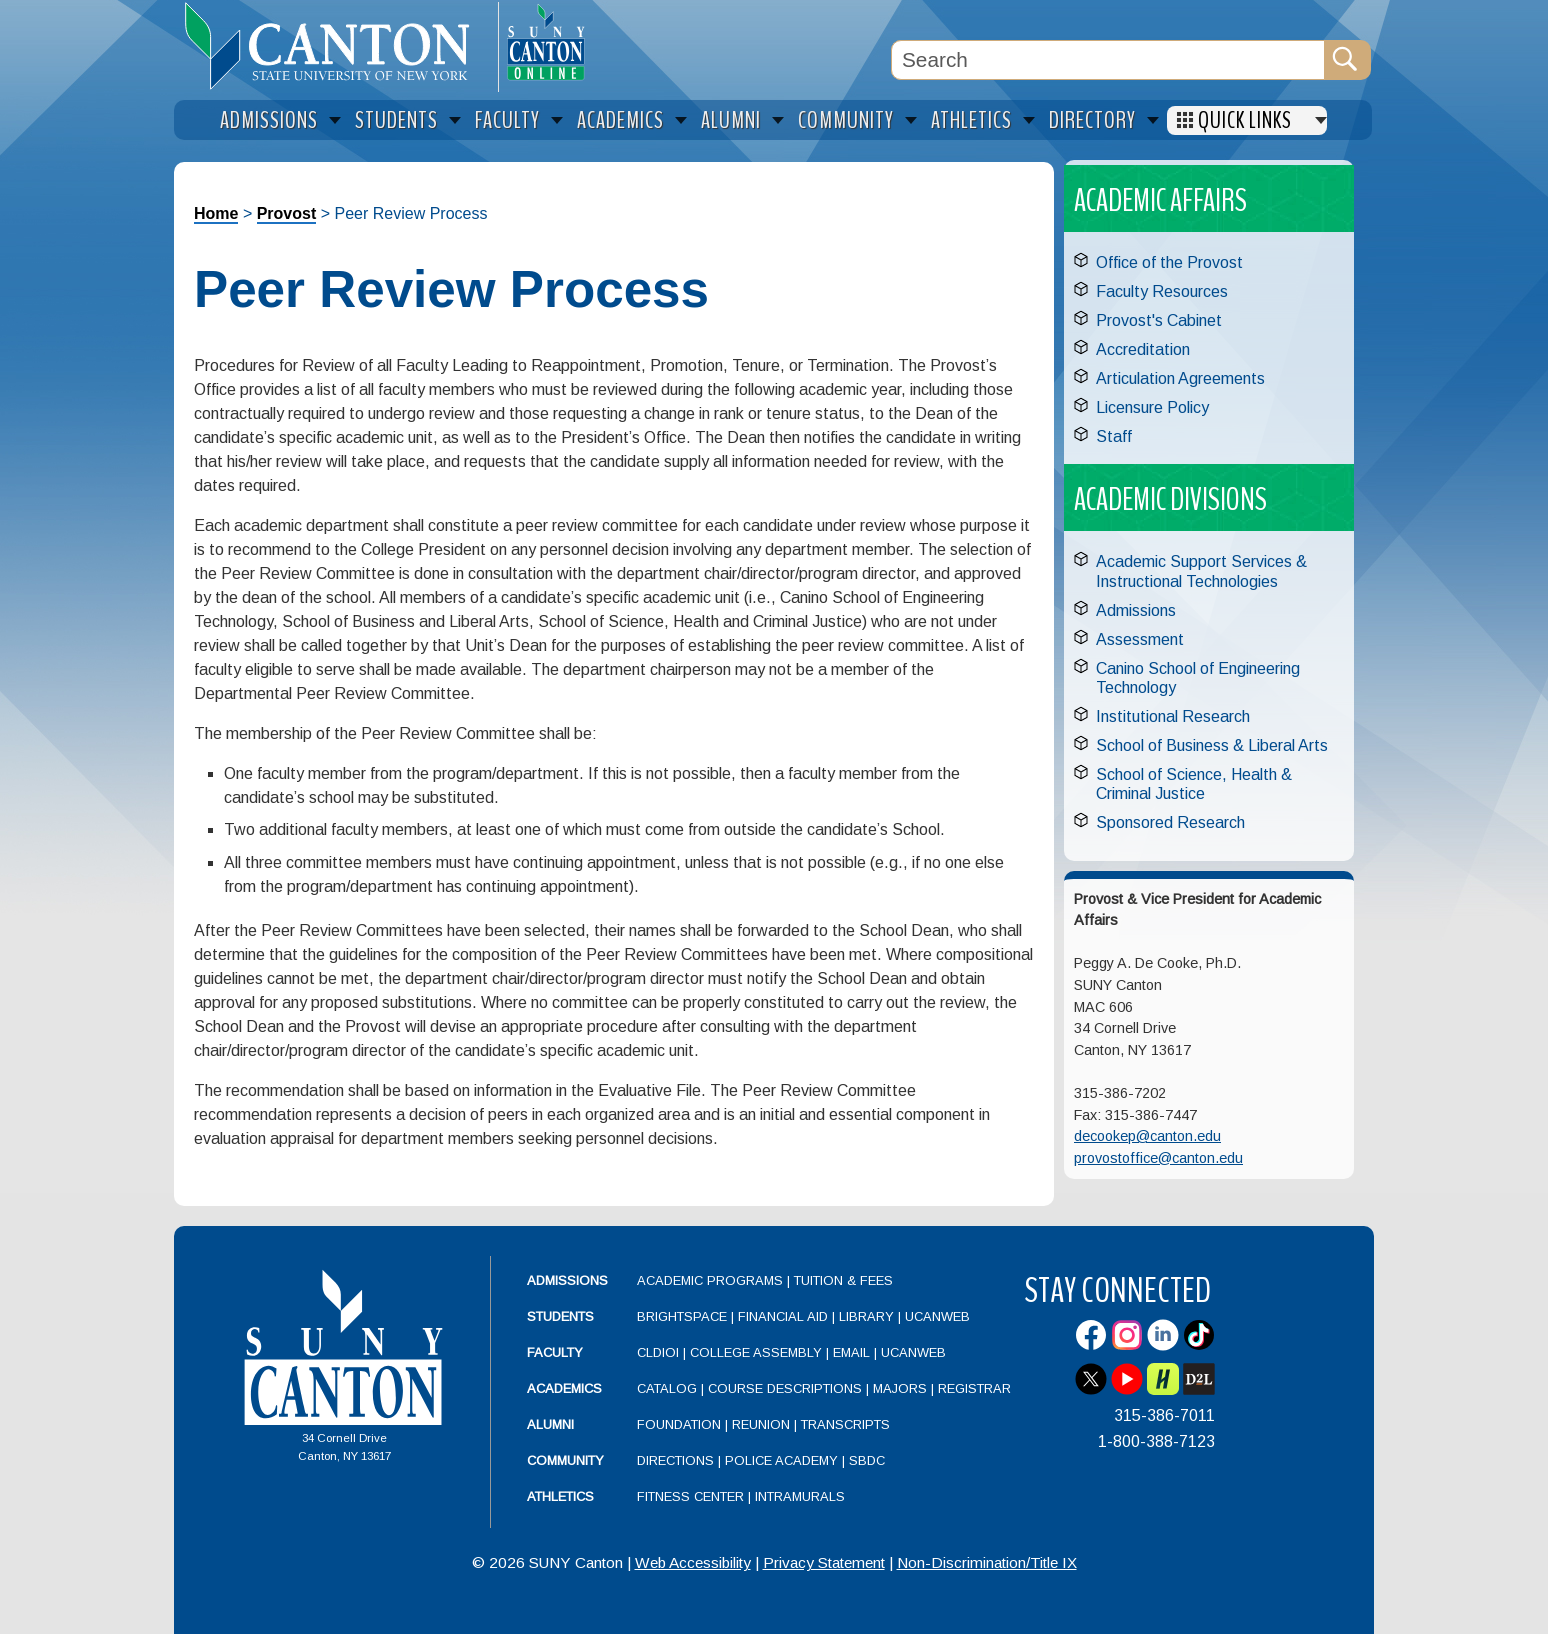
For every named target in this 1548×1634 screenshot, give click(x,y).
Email (851, 1352)
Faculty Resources (1162, 291)
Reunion (761, 1424)
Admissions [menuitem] (269, 120)
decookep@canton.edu (1147, 1136)
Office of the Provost (1169, 262)
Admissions (1136, 610)
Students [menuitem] (396, 120)
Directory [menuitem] (1092, 120)
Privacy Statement (824, 1562)
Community (565, 1460)
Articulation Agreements (1180, 378)
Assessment (1140, 639)
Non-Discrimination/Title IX (987, 1562)
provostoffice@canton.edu (1158, 1158)
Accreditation (1143, 349)
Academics (564, 1388)
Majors (900, 1388)
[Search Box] (1108, 60)
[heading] (336, 46)
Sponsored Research (1170, 822)
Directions (675, 1460)
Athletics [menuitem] (971, 120)
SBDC (867, 1460)
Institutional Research (1173, 716)
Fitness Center (690, 1496)
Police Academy (781, 1460)
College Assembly (756, 1352)
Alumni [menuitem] (731, 120)
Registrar (974, 1388)
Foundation (679, 1424)
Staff (1114, 436)
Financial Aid (783, 1316)
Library (866, 1316)
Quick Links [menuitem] (1245, 120)
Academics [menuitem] (620, 120)
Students (560, 1316)
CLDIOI (658, 1352)
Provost (287, 213)
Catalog (667, 1388)
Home (216, 213)
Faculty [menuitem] (507, 120)
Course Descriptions (785, 1388)
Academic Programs (712, 1280)
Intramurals (800, 1496)
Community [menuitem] (846, 120)
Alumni (550, 1424)
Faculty (555, 1352)
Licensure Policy (1152, 407)
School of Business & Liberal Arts (1212, 745)
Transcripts (845, 1424)
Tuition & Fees (843, 1280)
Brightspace (682, 1316)
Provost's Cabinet (1159, 320)
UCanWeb (937, 1316)
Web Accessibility (693, 1562)
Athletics (560, 1496)
